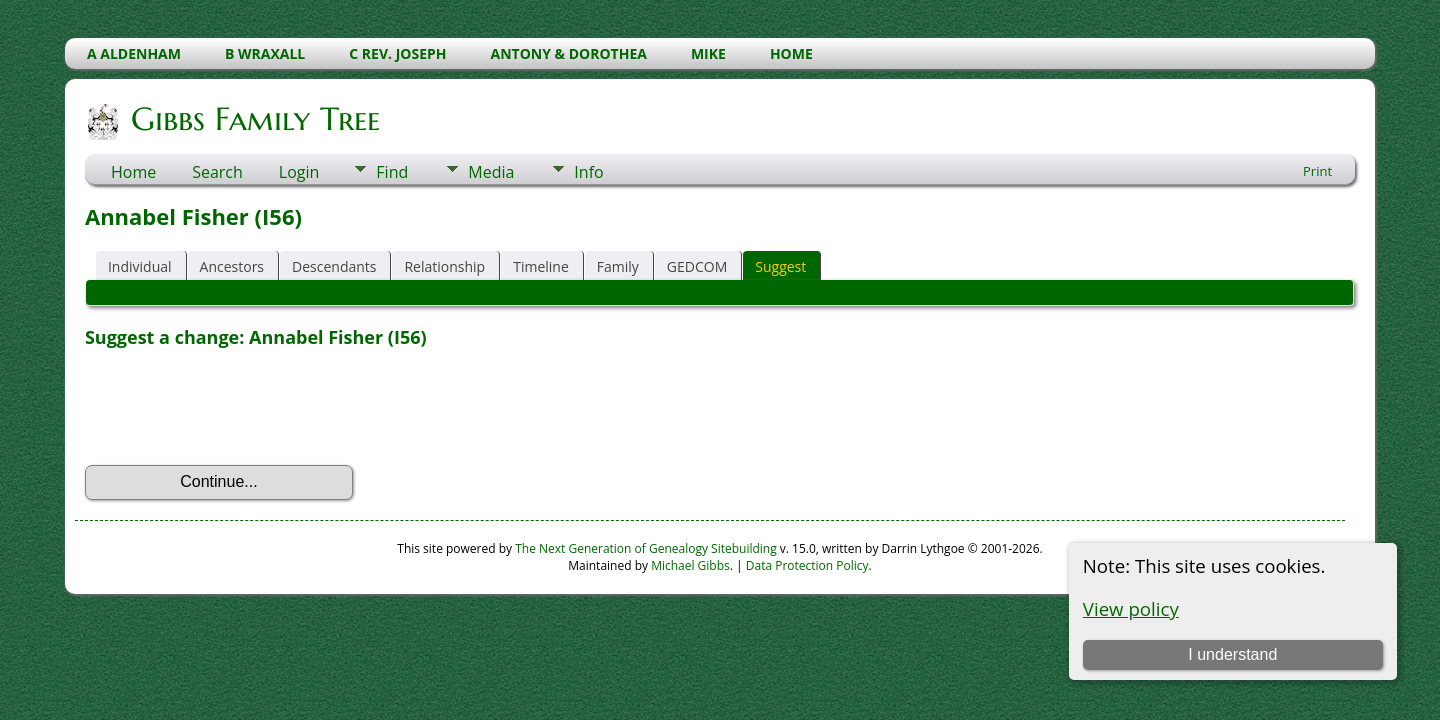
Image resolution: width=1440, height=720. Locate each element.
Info (588, 172)
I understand (1232, 654)
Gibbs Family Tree (254, 119)
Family (618, 266)
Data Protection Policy (807, 565)
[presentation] (237, 407)
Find (392, 172)
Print (1317, 171)
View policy (1131, 608)
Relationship (444, 266)
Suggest (780, 266)
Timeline (541, 266)
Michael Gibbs (690, 565)
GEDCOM (697, 266)
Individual (140, 266)
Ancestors (232, 266)
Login (299, 172)
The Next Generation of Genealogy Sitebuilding (646, 548)
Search (217, 172)
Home (133, 172)
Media (491, 172)
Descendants (334, 266)
